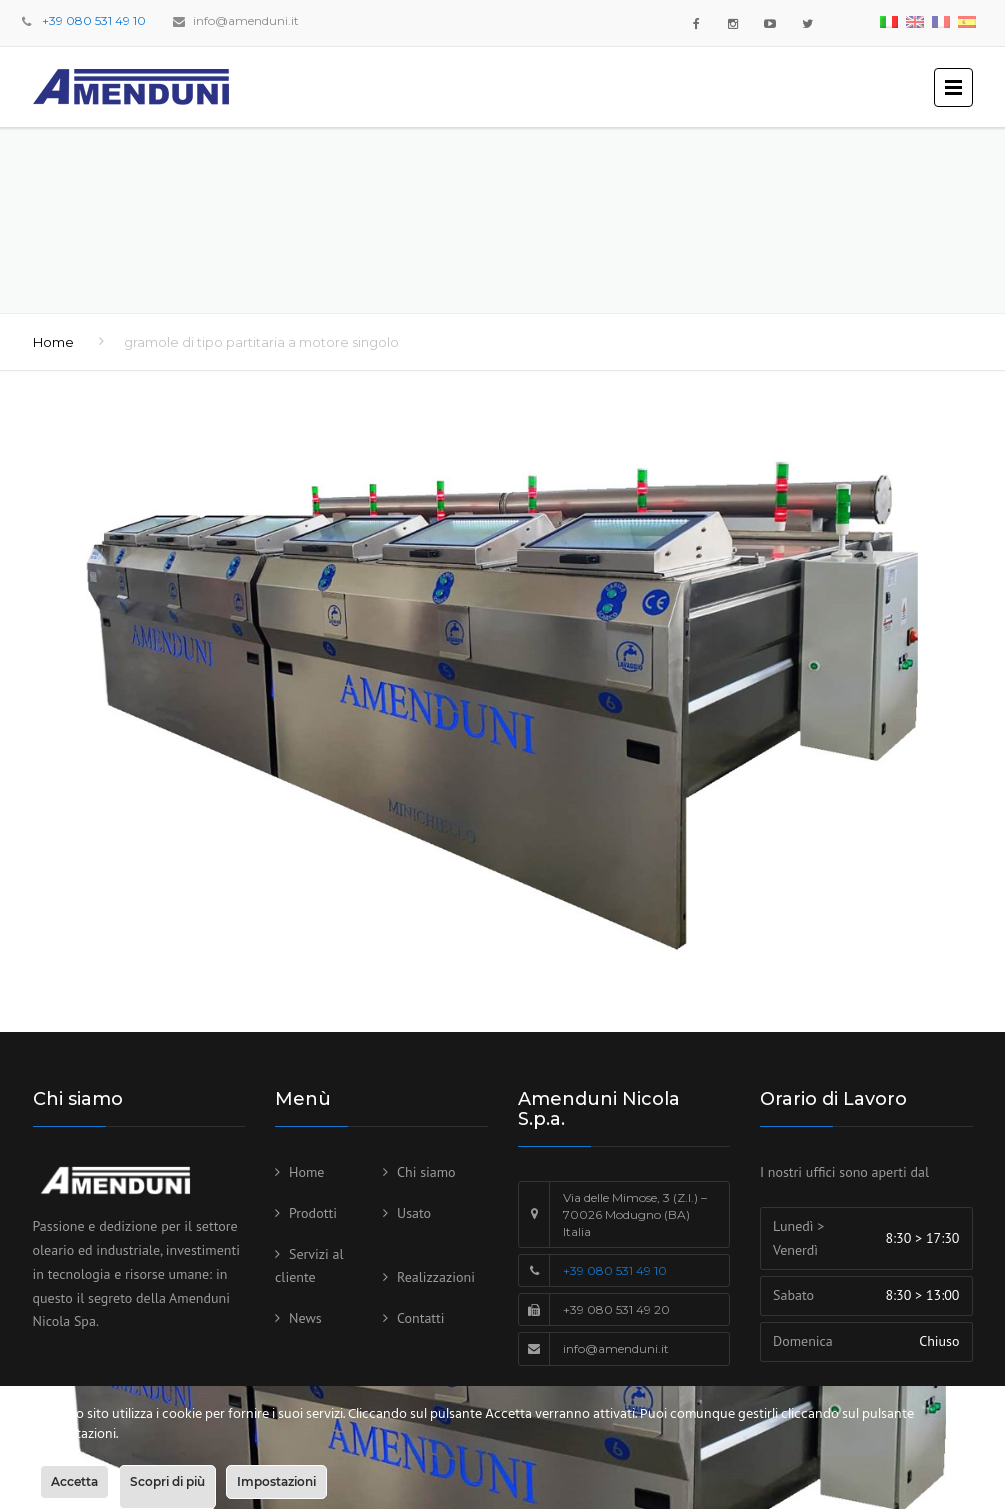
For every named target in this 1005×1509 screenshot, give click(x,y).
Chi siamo (426, 1172)
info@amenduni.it (246, 20)
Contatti (421, 1318)
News (305, 1318)
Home (53, 342)
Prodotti (313, 1213)
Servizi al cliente (309, 1266)
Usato (414, 1213)
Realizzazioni (436, 1277)
